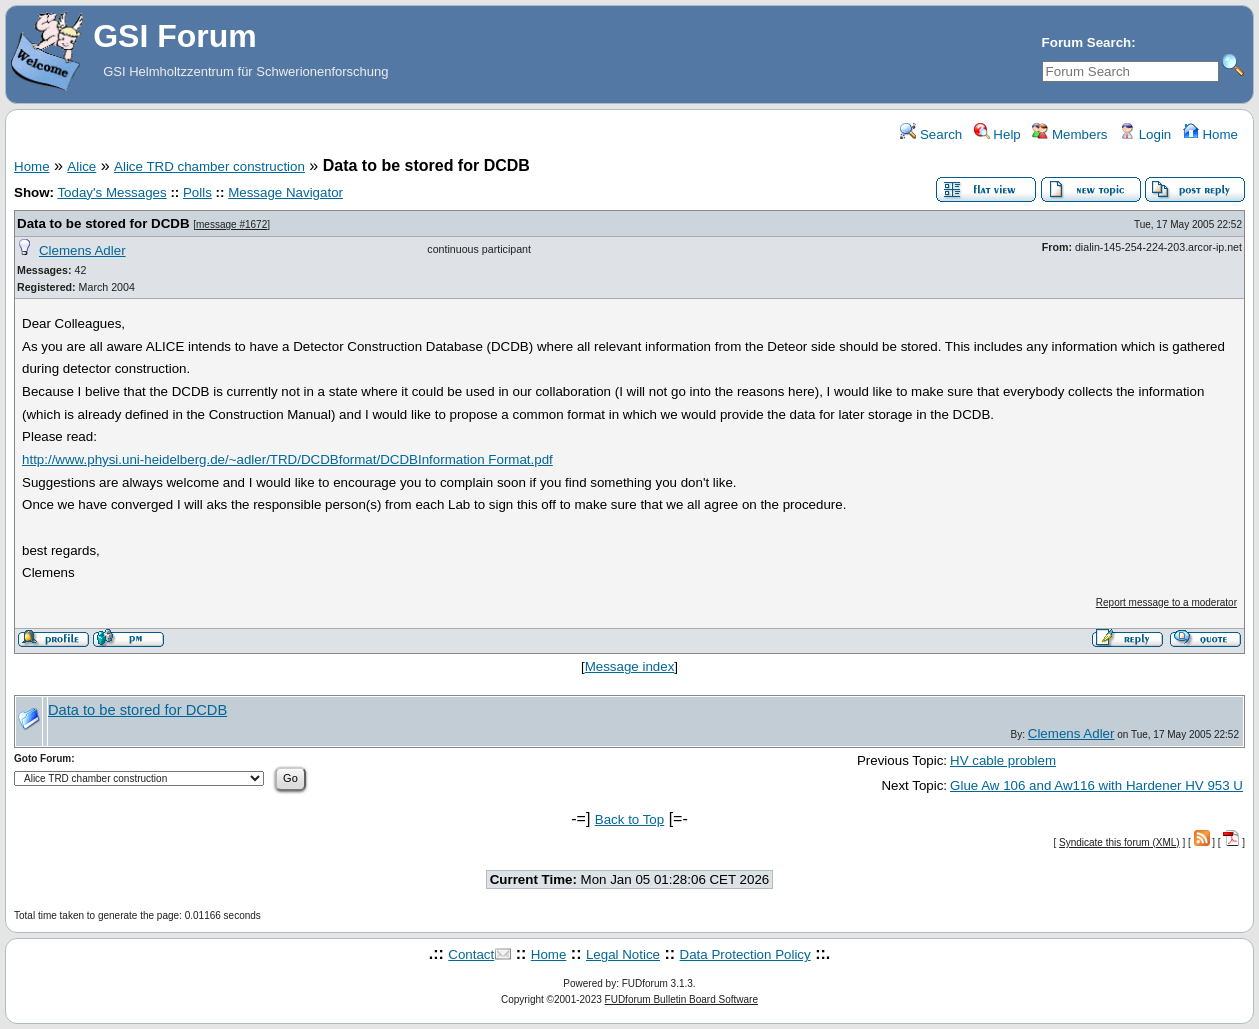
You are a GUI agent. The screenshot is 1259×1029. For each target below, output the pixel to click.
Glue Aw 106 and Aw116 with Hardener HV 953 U (1096, 785)
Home (1210, 134)
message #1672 (231, 224)
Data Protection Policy (745, 954)
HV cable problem (1003, 760)
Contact (471, 954)
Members (1069, 134)
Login (1145, 134)
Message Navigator (285, 192)
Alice (81, 166)
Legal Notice (623, 954)
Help (997, 134)
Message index (630, 666)
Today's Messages (111, 192)
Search (931, 134)
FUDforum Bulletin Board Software (681, 999)
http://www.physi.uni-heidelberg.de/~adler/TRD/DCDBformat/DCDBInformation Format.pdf (287, 459)
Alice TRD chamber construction (209, 166)
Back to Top (629, 819)
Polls (197, 192)
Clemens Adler (82, 250)
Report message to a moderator (1166, 602)
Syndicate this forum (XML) (1119, 842)
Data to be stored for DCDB (103, 223)
